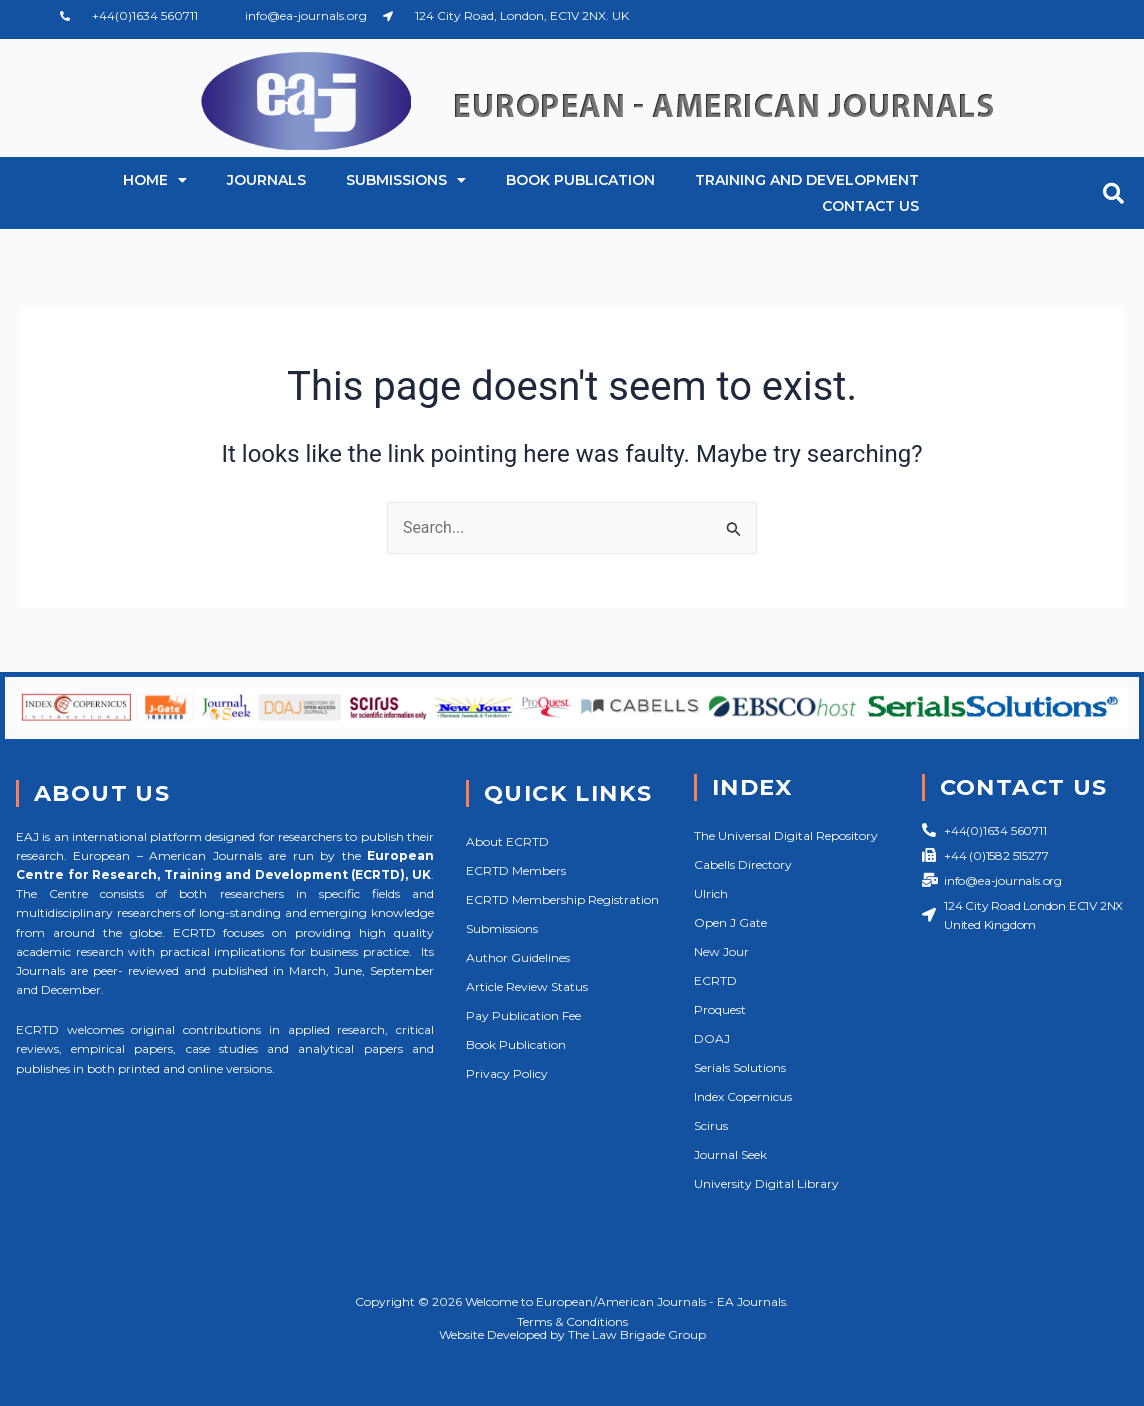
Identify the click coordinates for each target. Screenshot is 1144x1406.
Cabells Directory (743, 864)
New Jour (721, 951)
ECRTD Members (516, 870)
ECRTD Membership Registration (562, 899)
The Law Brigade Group (637, 1334)
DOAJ (712, 1038)
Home (155, 180)
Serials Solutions (740, 1067)
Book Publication (580, 180)
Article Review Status (527, 986)
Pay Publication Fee (523, 1015)
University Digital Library (766, 1183)
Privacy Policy (507, 1073)
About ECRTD (507, 841)
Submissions (406, 180)
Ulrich (711, 893)
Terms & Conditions (572, 1321)
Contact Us (870, 206)
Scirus (711, 1125)
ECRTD (715, 980)
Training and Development (807, 180)
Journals (266, 180)
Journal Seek (730, 1154)
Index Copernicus (743, 1096)
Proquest (720, 1009)
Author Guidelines (518, 957)
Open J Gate (730, 922)
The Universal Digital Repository (786, 835)
